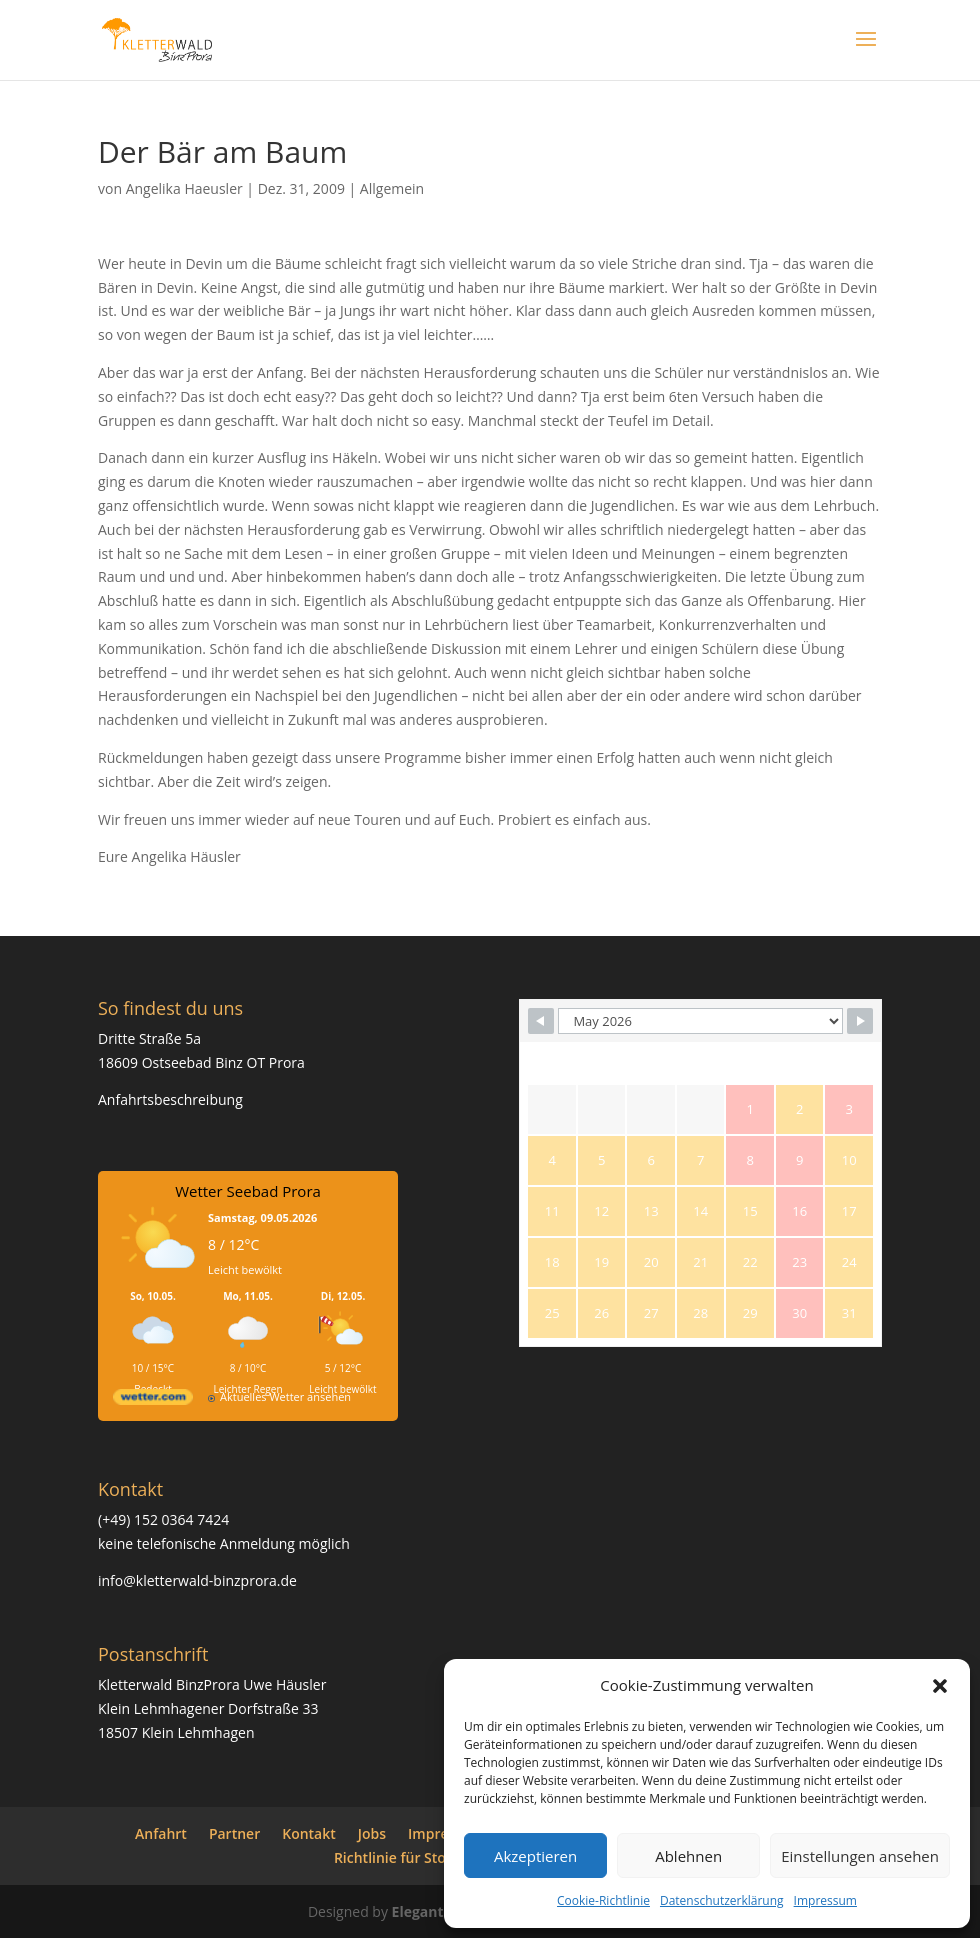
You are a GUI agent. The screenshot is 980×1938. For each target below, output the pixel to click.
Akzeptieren (535, 1856)
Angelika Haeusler (184, 188)
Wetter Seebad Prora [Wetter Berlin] (248, 1191)
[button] (940, 1686)
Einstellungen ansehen (860, 1856)
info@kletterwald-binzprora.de (197, 1580)
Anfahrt (161, 1833)
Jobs (372, 1833)
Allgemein (392, 188)
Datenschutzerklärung (722, 1900)
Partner (234, 1833)
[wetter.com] (153, 1400)
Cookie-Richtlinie (603, 1900)
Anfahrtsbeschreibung (170, 1099)
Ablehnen (688, 1856)
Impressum (825, 1900)
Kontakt (309, 1833)
